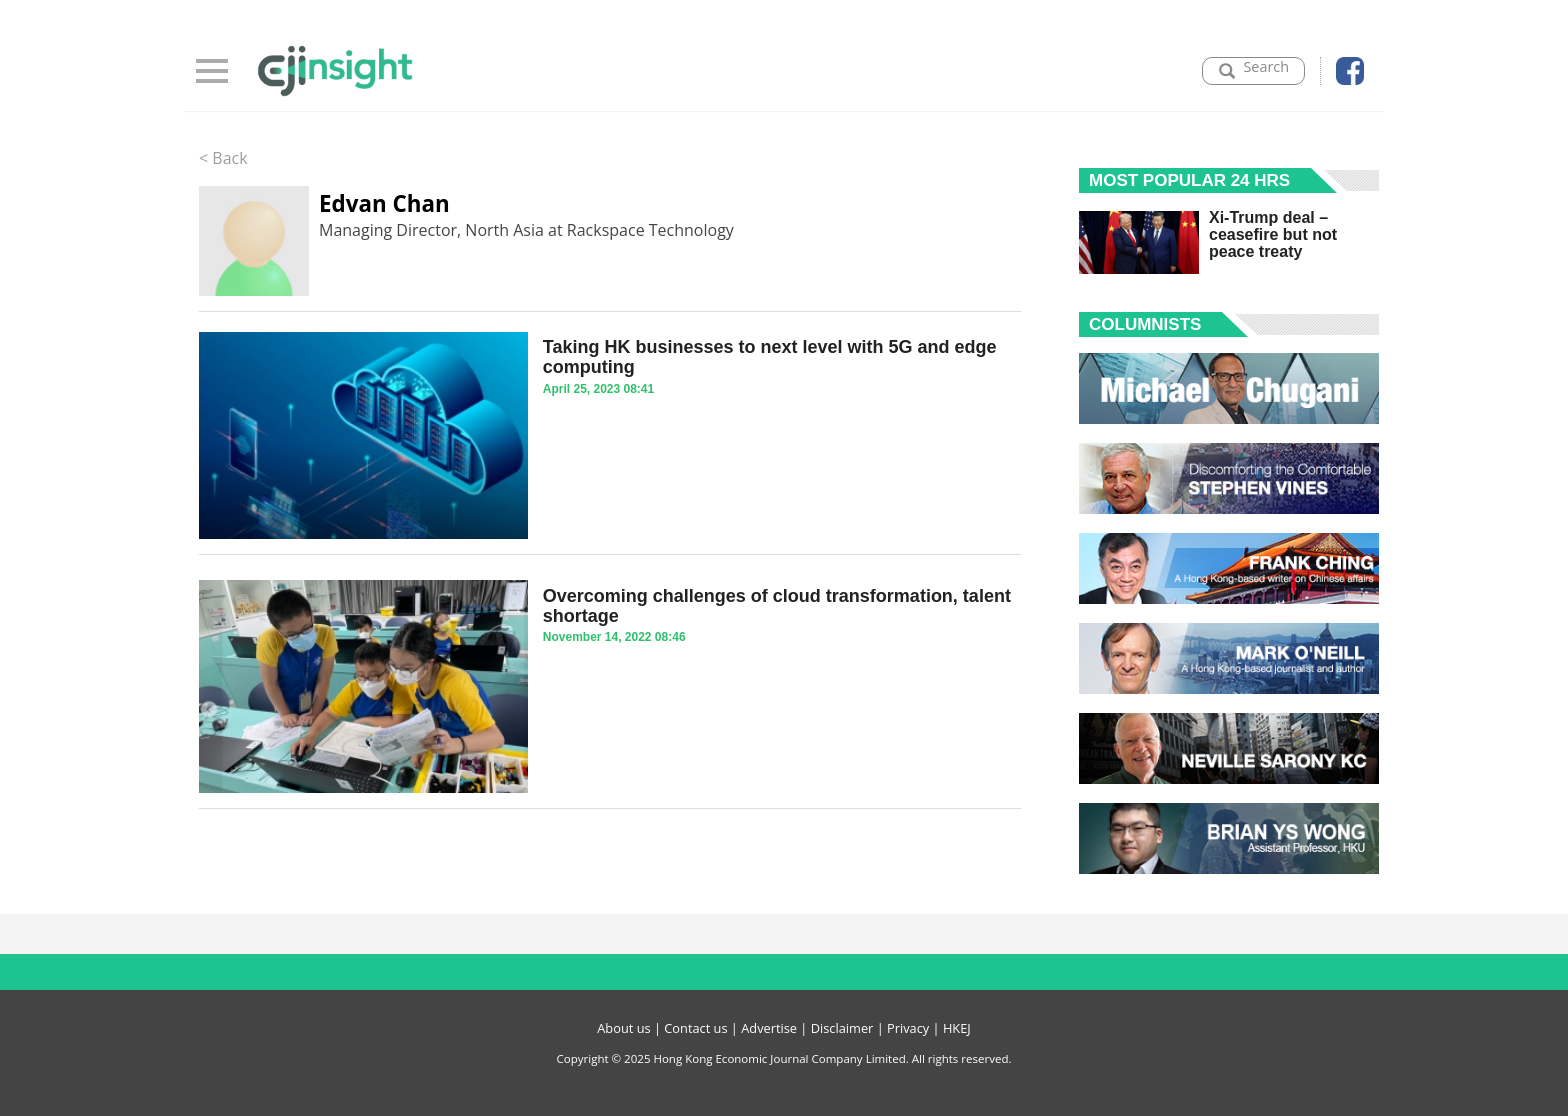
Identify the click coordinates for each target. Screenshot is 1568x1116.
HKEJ (957, 1028)
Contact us (695, 1028)
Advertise (769, 1028)
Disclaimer (842, 1028)
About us (623, 1028)
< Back (223, 158)
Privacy (908, 1028)
